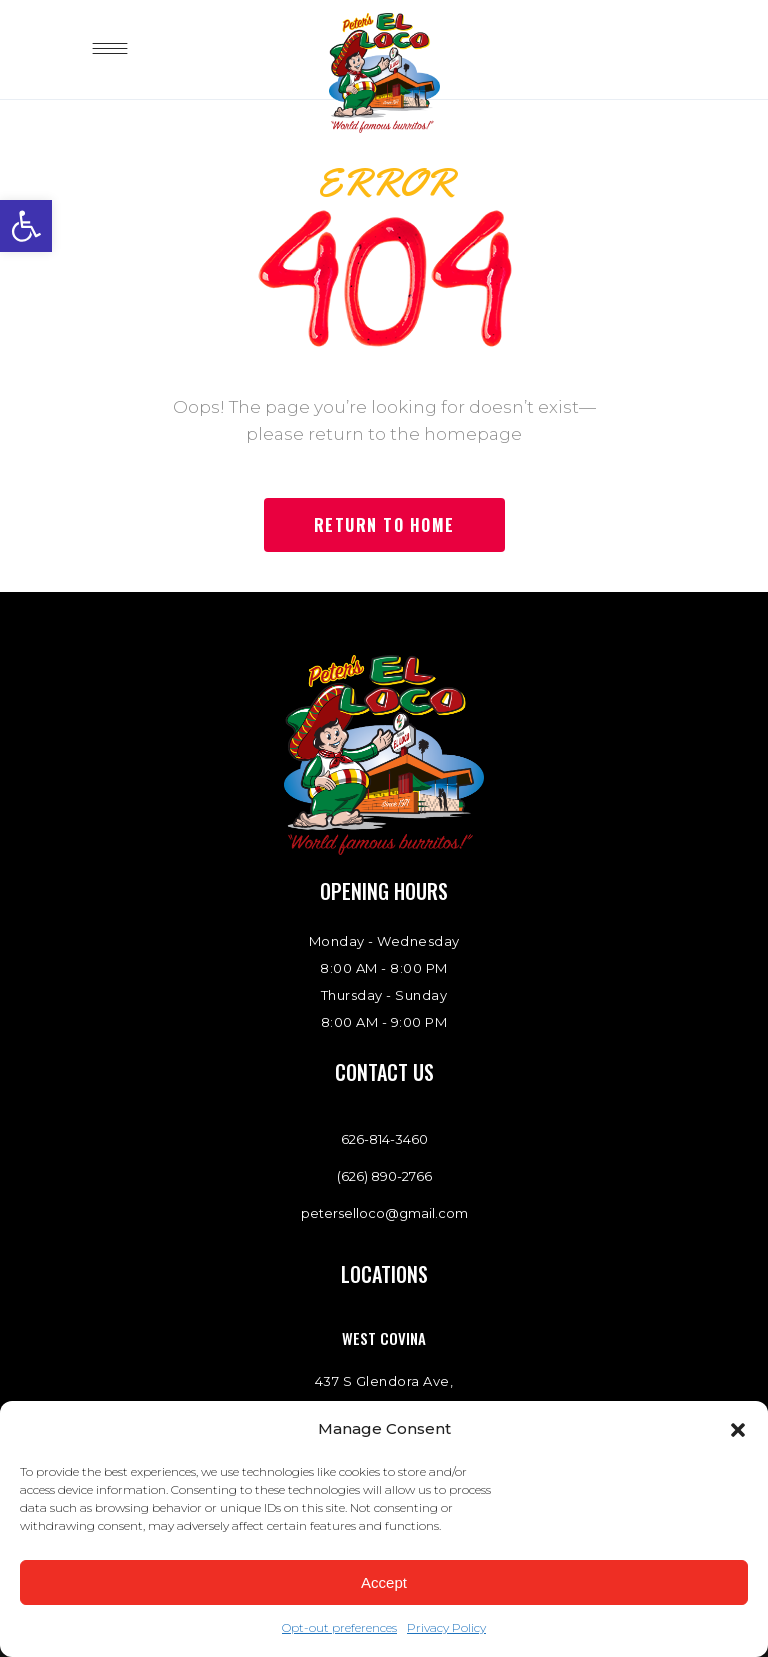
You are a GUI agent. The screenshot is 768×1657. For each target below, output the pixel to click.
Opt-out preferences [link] (339, 1627)
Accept (384, 1582)
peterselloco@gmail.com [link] (384, 1213)
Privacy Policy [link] (446, 1627)
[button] (738, 1430)
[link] (26, 226)
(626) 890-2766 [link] (384, 1176)
